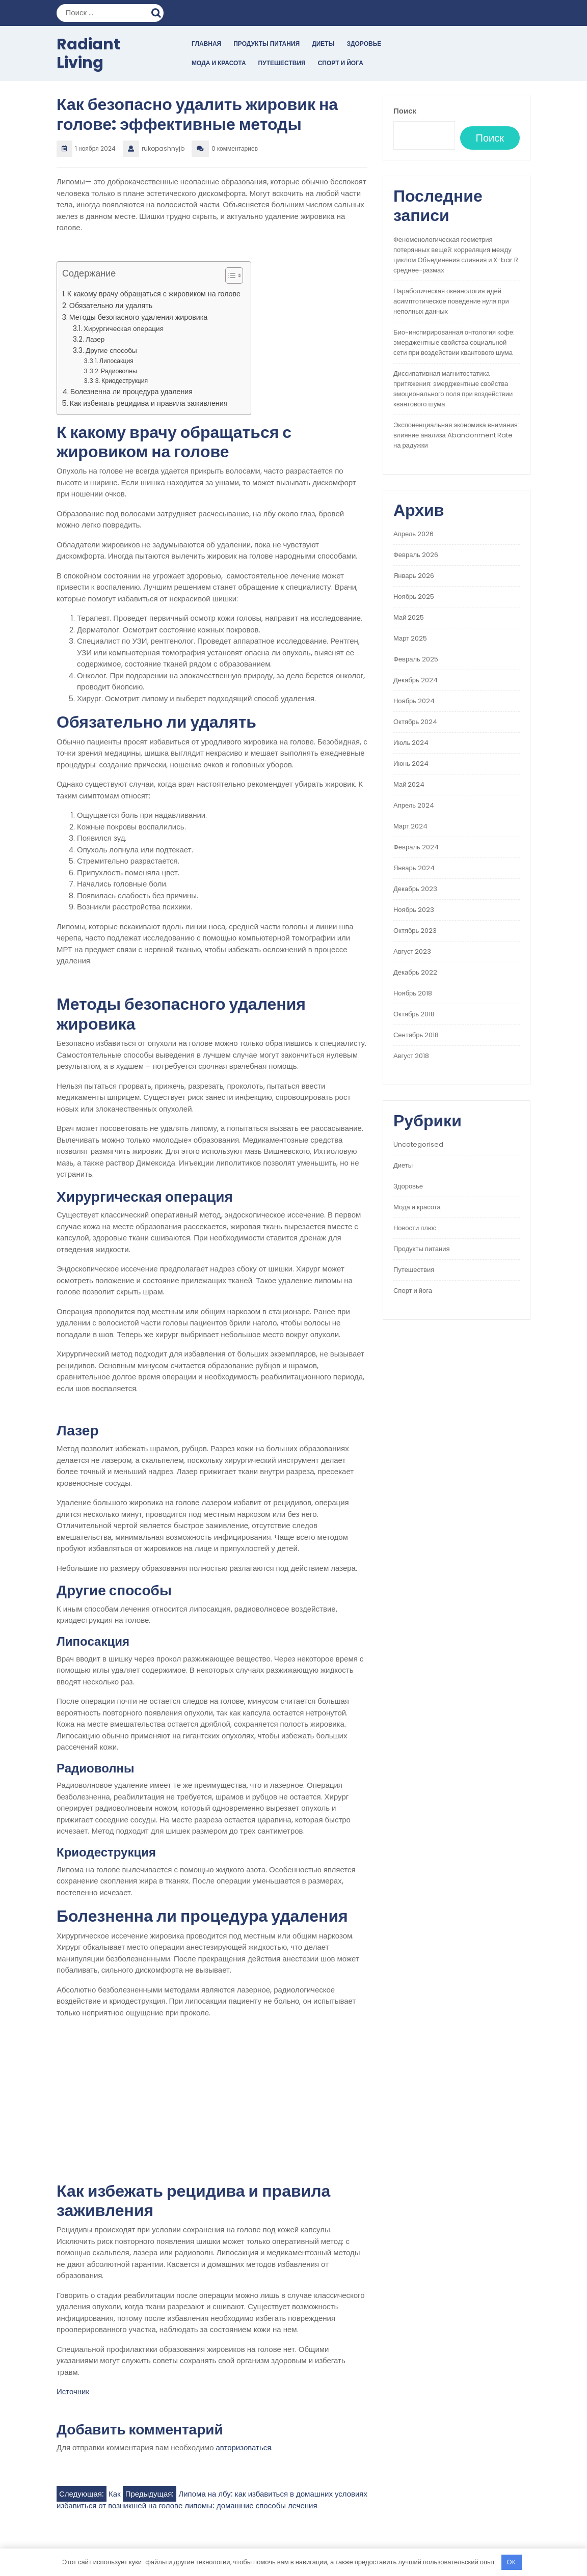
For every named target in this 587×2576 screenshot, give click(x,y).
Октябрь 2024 (415, 722)
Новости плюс (414, 1228)
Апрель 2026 (413, 534)
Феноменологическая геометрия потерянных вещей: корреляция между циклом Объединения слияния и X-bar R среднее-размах (456, 255)
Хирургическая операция (124, 329)
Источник (73, 2391)
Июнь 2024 (411, 763)
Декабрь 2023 (415, 889)
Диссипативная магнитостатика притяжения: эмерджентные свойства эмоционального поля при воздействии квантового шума (453, 389)
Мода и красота (219, 63)
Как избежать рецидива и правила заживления (149, 403)
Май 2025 (408, 617)
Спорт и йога (340, 63)
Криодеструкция (124, 380)
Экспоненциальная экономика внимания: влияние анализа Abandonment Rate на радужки (456, 435)
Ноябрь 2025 (413, 596)
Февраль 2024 (416, 847)
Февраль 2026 (415, 555)
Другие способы (111, 350)
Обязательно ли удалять (110, 305)
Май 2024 (408, 784)
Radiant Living (88, 53)
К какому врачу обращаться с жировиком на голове (154, 294)
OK (511, 2562)
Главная (206, 43)
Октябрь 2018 (414, 1014)
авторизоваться (244, 2447)
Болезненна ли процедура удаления (131, 391)
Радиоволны (119, 371)
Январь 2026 (413, 575)
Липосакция (116, 360)
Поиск (157, 11)
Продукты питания (266, 43)
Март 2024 (410, 826)
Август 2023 (412, 951)
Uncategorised (418, 1144)
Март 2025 (410, 638)
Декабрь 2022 (415, 972)
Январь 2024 (414, 868)
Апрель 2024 (413, 805)
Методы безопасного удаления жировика (138, 317)
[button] (229, 277)
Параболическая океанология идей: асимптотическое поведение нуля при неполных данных (451, 301)
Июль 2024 (411, 742)
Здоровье (363, 43)
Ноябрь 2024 (414, 701)
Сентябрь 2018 (416, 1035)
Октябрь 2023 (415, 930)
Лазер (95, 339)
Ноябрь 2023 (413, 910)
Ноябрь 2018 (412, 993)
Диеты (323, 43)
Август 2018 (411, 1056)
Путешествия (282, 63)
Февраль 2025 (415, 659)
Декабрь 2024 (415, 680)
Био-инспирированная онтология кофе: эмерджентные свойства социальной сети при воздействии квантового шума (454, 342)
